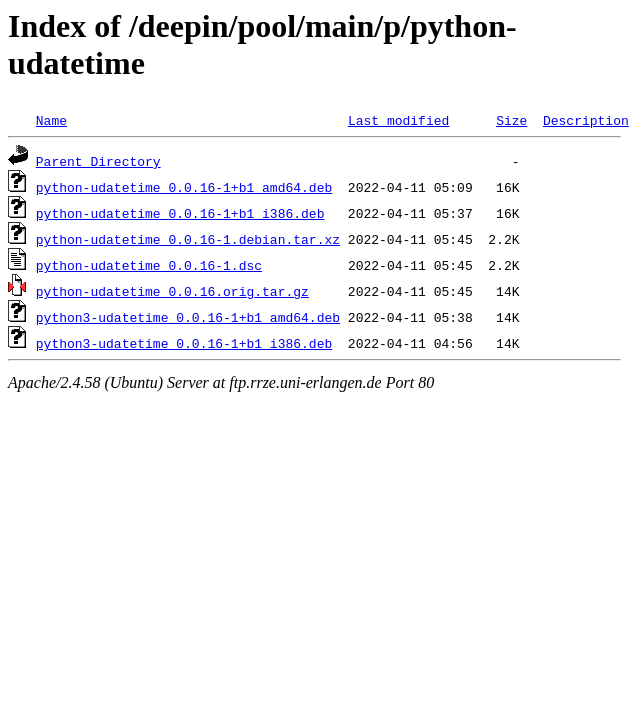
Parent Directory (98, 161)
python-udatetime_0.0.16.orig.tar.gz (172, 291)
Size (511, 120)
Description (586, 120)
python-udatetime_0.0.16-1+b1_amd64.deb (184, 187)
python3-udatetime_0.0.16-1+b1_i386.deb (184, 343)
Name (51, 120)
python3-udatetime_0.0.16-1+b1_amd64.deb (188, 317)
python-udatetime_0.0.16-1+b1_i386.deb (180, 213)
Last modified (398, 120)
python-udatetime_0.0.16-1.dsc (149, 265)
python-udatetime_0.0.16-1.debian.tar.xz (188, 239)
